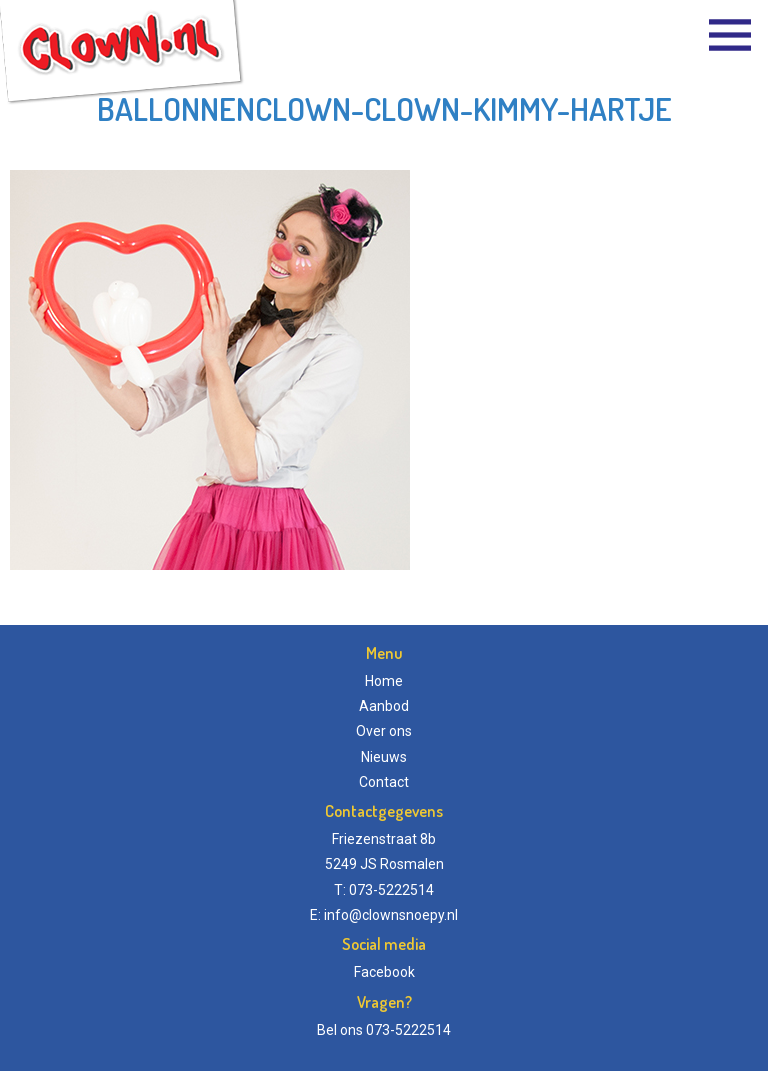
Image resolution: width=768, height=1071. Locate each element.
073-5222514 (408, 1030)
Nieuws (384, 757)
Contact (384, 782)
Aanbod (384, 706)
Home (384, 681)
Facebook (384, 972)
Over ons (384, 731)
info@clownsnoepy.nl (391, 915)
